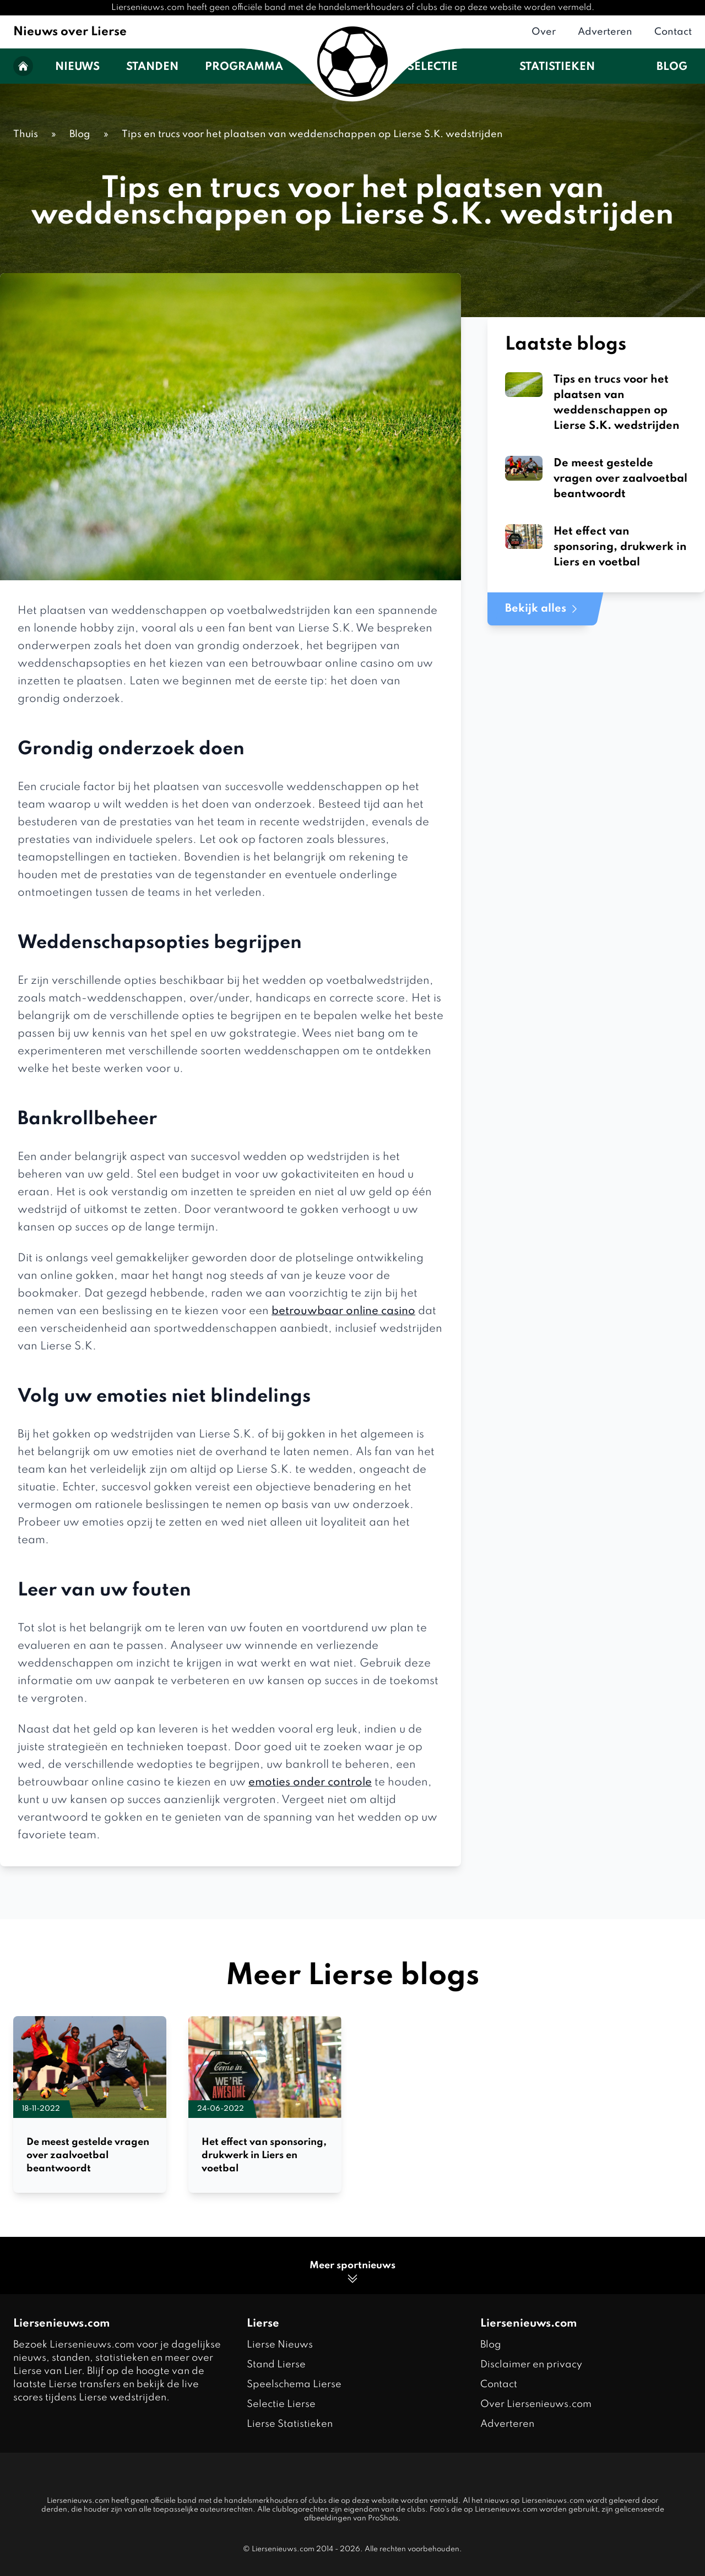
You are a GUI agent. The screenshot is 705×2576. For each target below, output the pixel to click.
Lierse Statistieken (290, 2424)
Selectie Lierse (281, 2404)
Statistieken (557, 67)
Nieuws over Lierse (70, 32)
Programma (244, 67)
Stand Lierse (276, 2365)
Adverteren (605, 32)
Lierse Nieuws (280, 2345)
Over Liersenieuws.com (536, 2404)
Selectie (433, 67)
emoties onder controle (310, 1782)
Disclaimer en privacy (531, 2365)
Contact (673, 32)
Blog (672, 67)
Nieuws (77, 67)
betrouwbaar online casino (343, 1311)
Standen (152, 67)
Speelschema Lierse (294, 2384)
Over (544, 32)
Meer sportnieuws (352, 2273)
